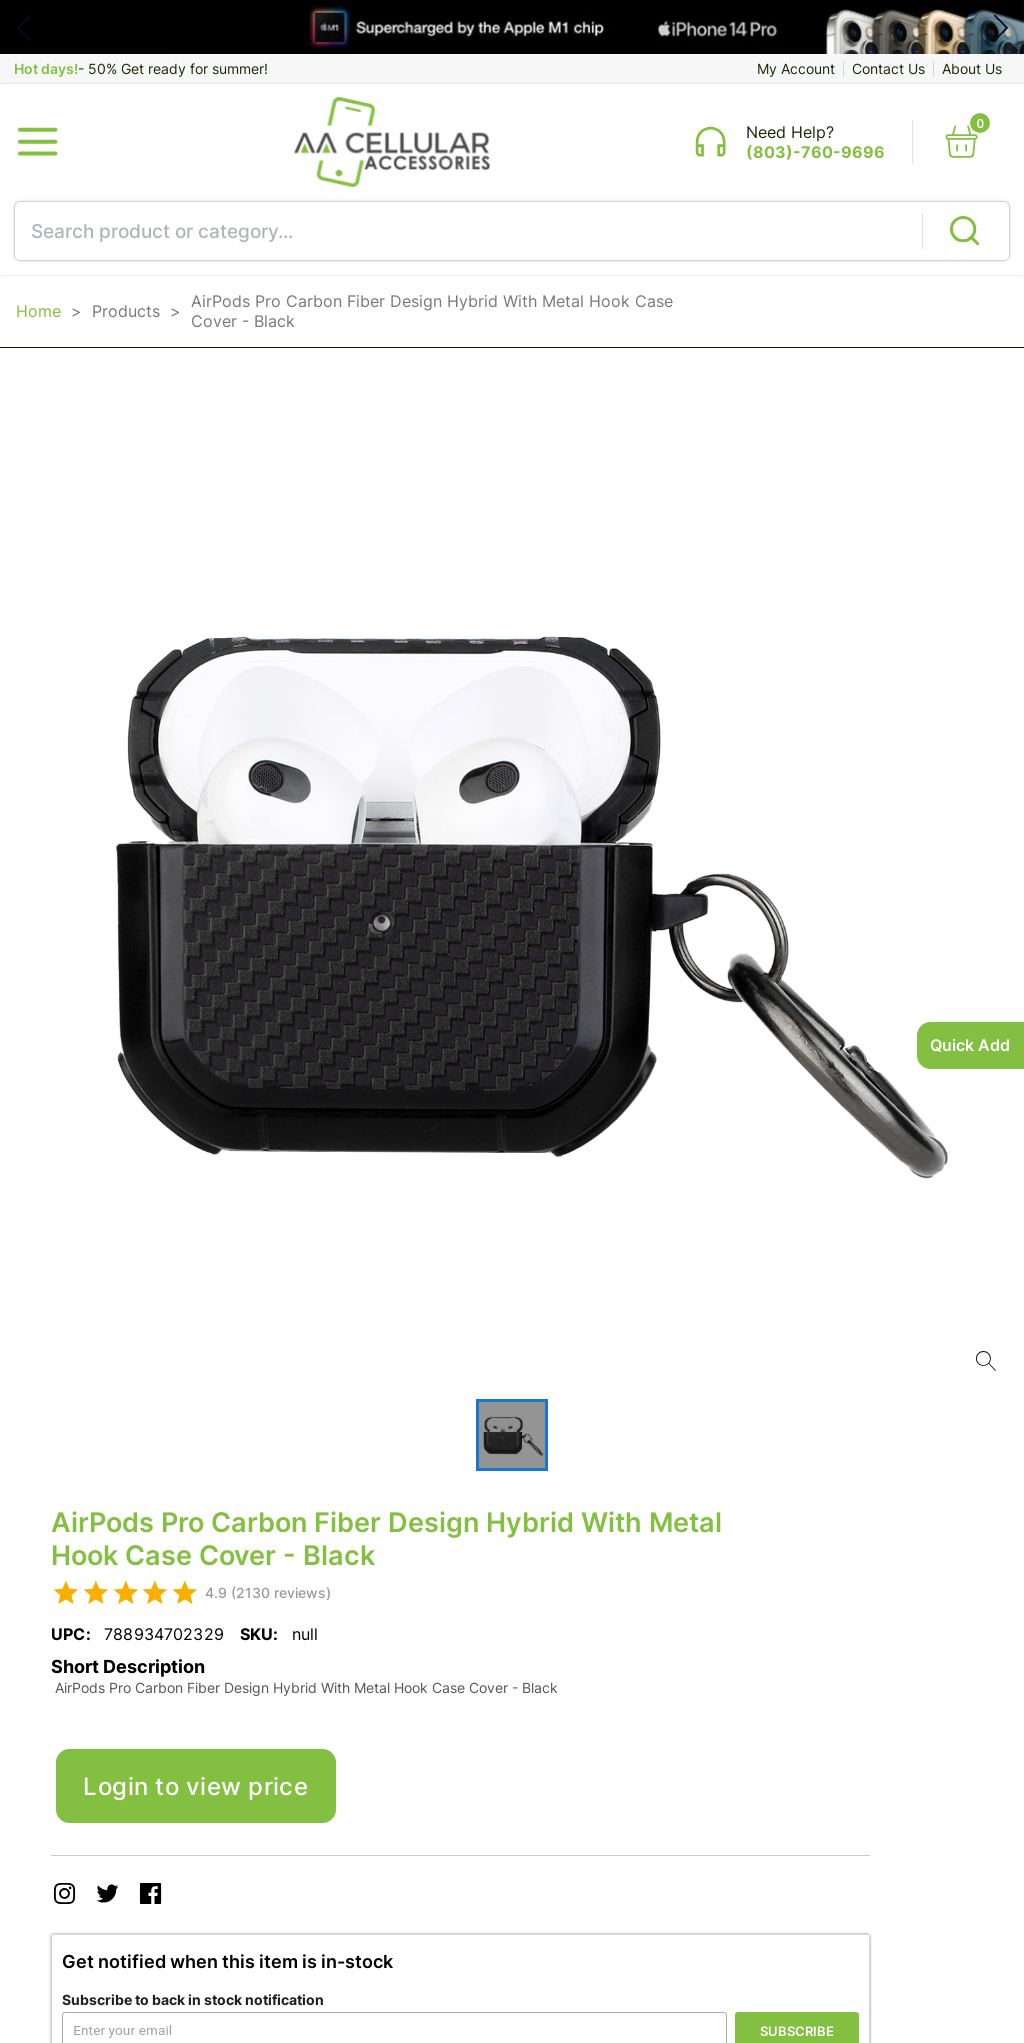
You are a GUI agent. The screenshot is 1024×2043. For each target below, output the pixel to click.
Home (38, 311)
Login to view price (195, 1786)
